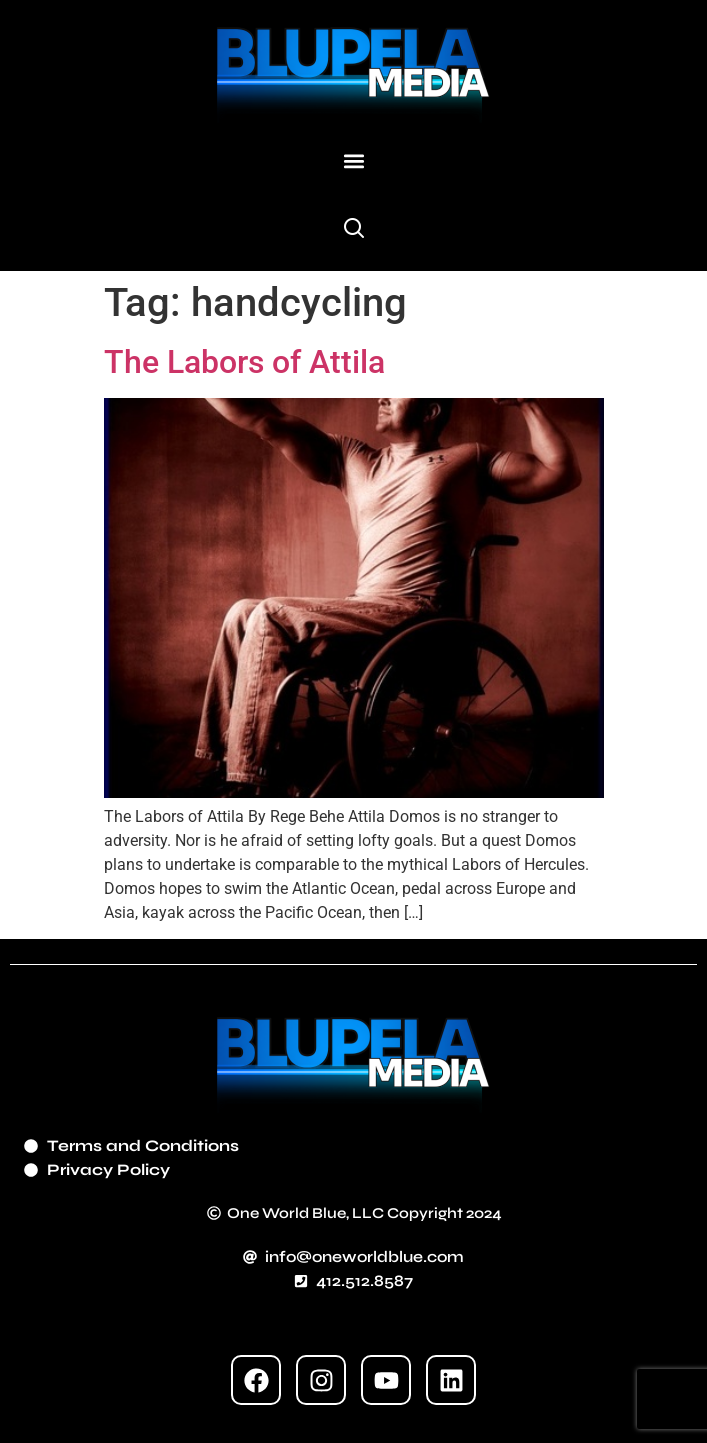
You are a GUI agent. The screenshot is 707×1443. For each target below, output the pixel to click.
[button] (353, 160)
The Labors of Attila (244, 362)
